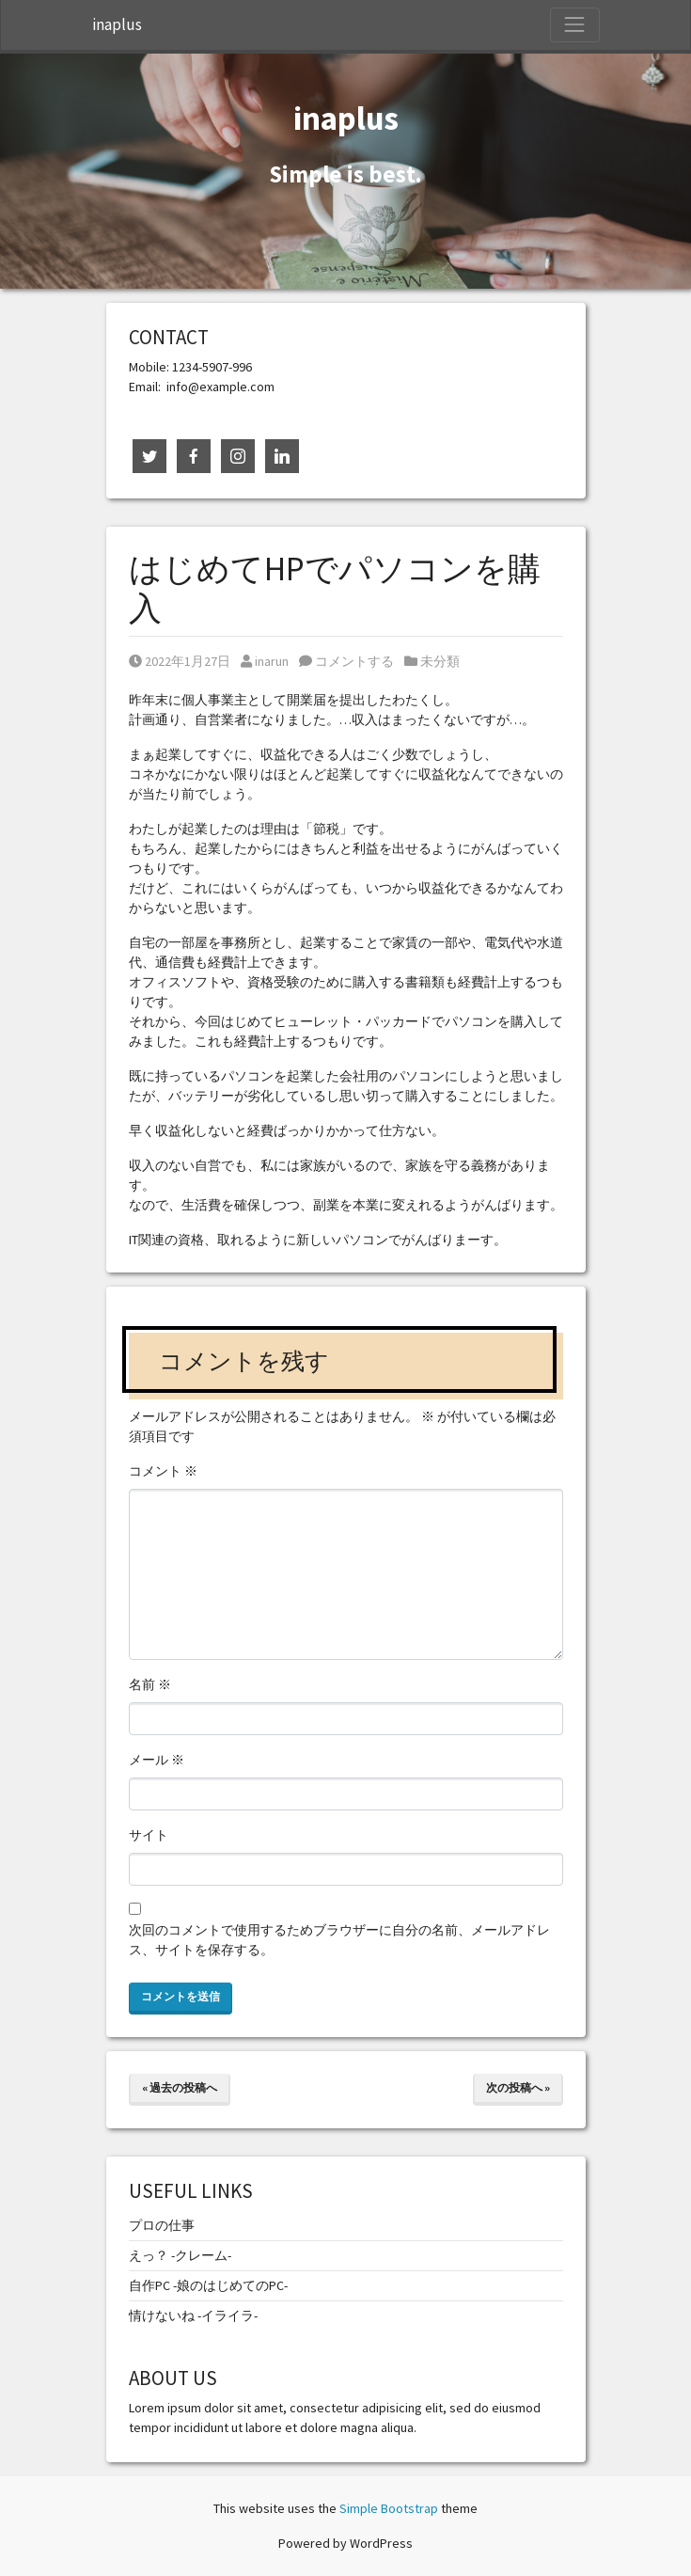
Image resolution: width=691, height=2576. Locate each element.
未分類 (440, 661)
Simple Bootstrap (388, 2508)
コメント (163, 1470)
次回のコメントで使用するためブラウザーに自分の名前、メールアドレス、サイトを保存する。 (339, 1939)
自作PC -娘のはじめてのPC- (208, 2285)
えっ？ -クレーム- (180, 2255)
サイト (148, 1834)
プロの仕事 (162, 2225)
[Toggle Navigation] (574, 24)
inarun (265, 661)
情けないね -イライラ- (193, 2315)
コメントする (346, 661)
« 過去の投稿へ (179, 2087)
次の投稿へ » (518, 2087)
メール (156, 1759)
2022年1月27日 (179, 661)
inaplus (117, 24)
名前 (150, 1684)
